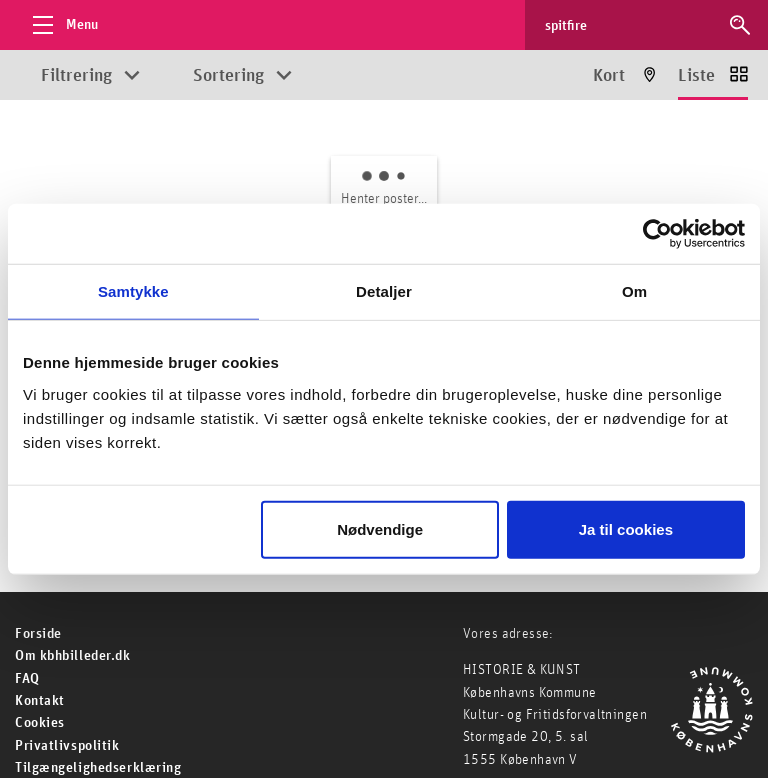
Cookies (40, 723)
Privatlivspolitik (67, 746)
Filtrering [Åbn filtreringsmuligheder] (76, 76)
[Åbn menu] (60, 25)
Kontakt (40, 701)
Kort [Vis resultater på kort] (609, 76)
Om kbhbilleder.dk (73, 656)
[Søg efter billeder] (628, 25)
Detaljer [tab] (384, 291)
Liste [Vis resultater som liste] (696, 76)
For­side (38, 634)
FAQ (27, 679)
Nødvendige (380, 528)
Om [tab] (634, 291)
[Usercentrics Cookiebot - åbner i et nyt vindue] (657, 234)
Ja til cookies (626, 528)
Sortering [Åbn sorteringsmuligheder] (228, 76)
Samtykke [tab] (133, 291)
